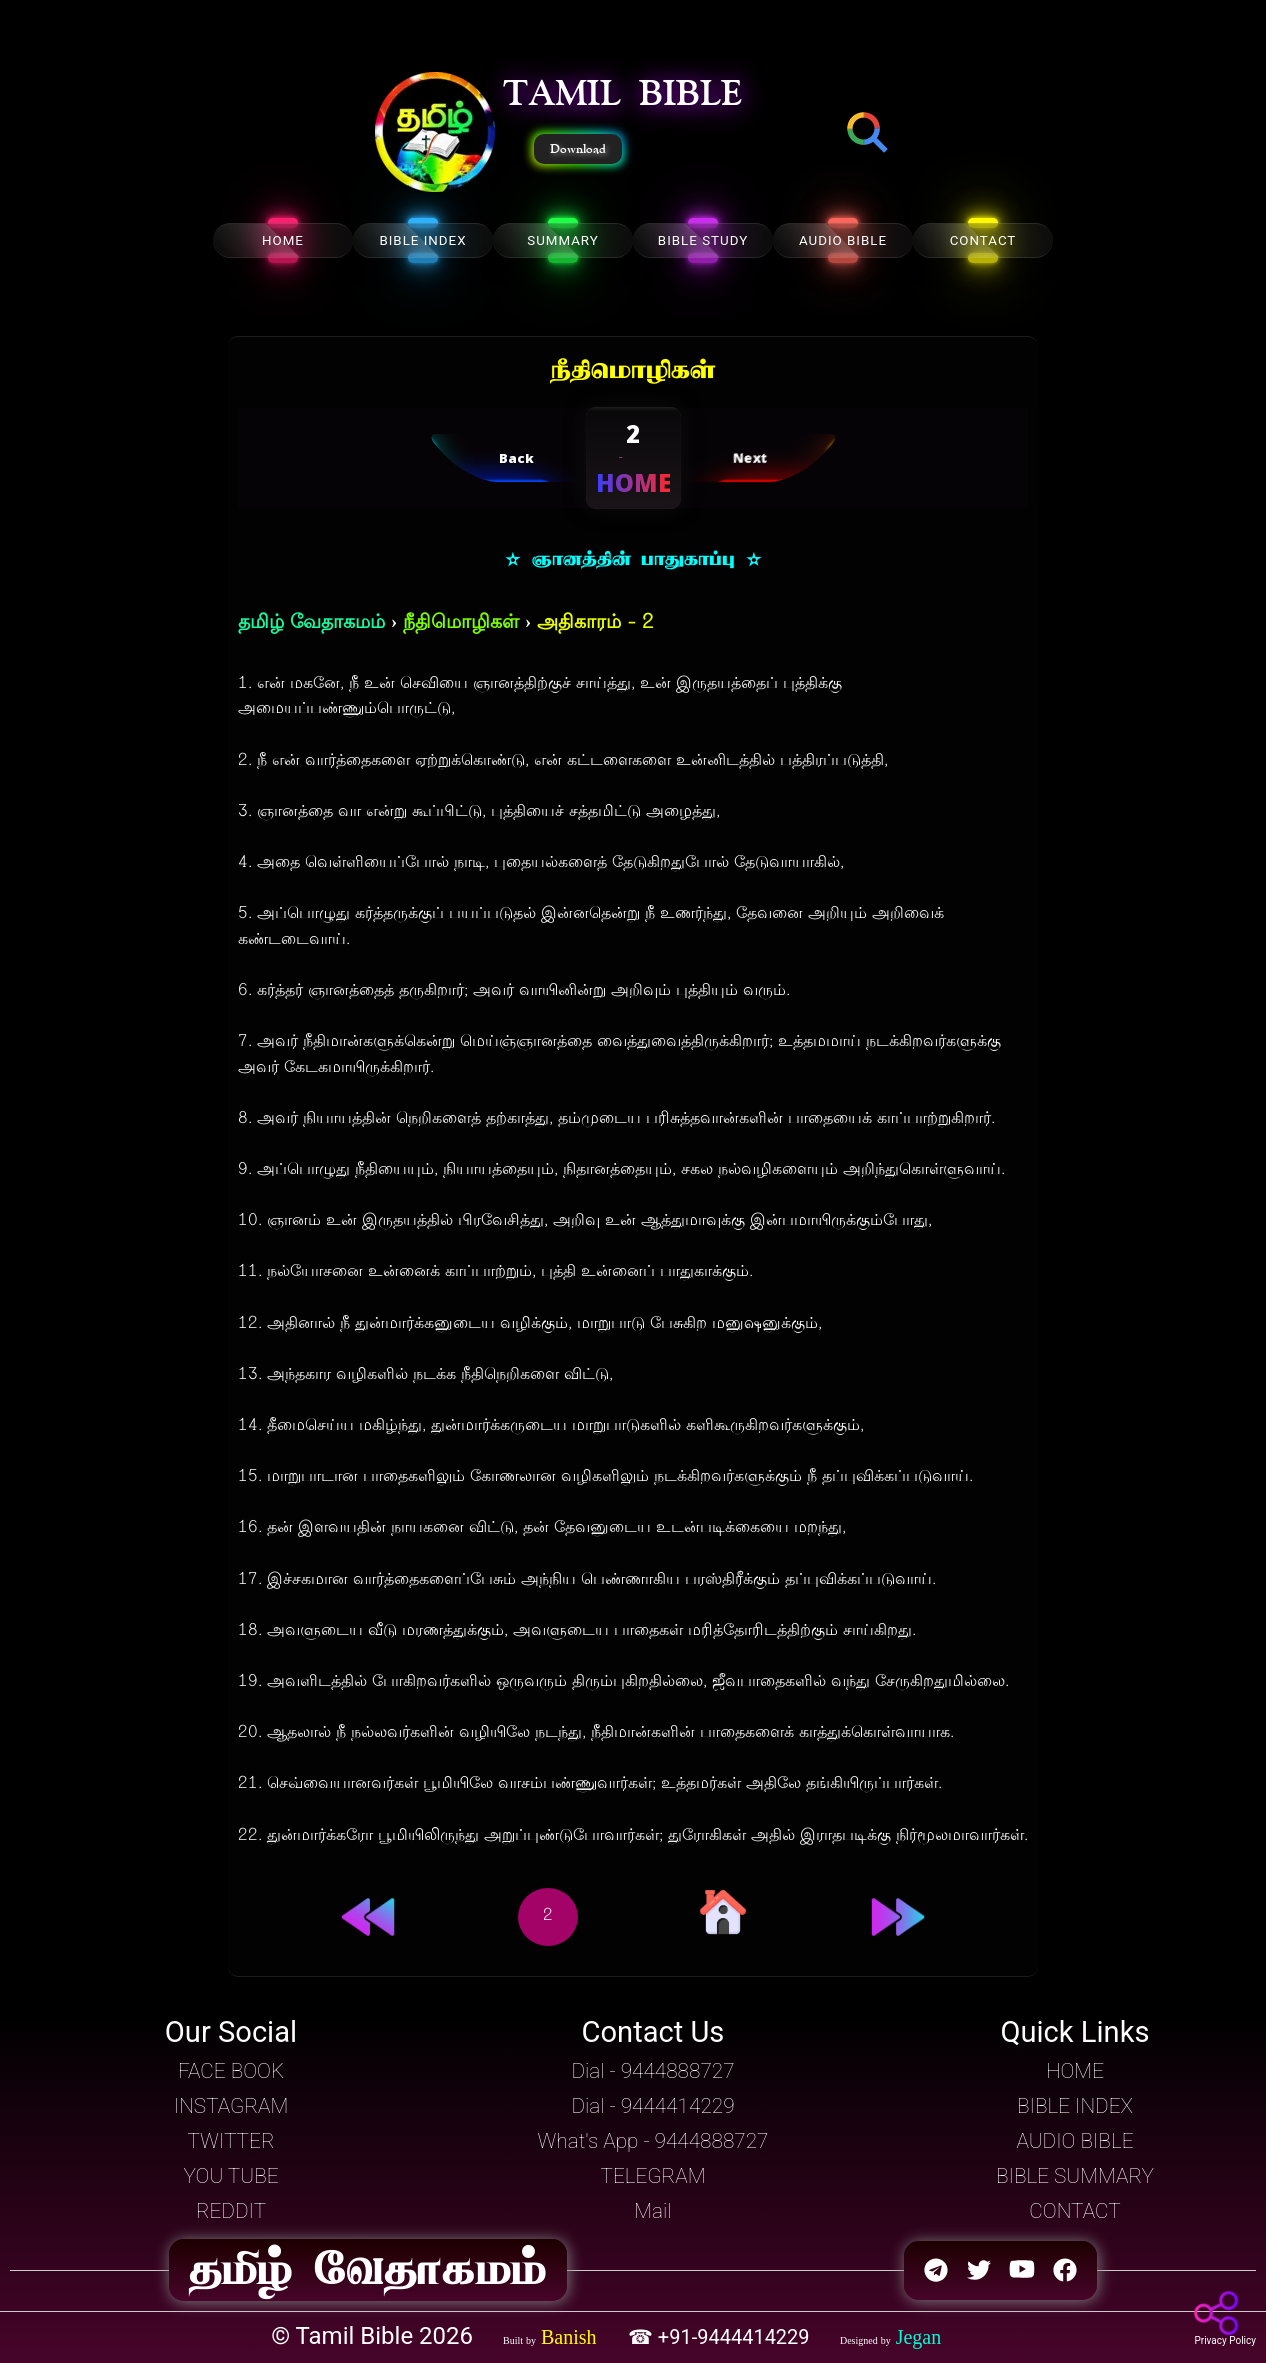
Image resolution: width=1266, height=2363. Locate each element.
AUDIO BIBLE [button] (1074, 2141)
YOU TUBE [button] (230, 2176)
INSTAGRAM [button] (231, 2106)
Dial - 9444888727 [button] (652, 2071)
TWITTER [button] (230, 2141)
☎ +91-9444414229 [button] (721, 2337)
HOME (283, 240)
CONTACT (983, 240)
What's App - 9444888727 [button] (653, 2141)
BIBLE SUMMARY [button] (1075, 2176)
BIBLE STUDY (703, 240)
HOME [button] (1075, 2071)
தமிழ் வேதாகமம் (311, 623)
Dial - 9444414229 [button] (652, 2106)
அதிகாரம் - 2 (595, 623)
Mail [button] (652, 2211)
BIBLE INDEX (422, 240)
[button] (435, 134)
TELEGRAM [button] (652, 2176)
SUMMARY (563, 240)
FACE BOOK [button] (231, 2071)
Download (578, 149)
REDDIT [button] (231, 2211)
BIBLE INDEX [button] (1075, 2106)
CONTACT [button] (1074, 2211)
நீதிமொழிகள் (461, 623)
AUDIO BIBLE (843, 240)
